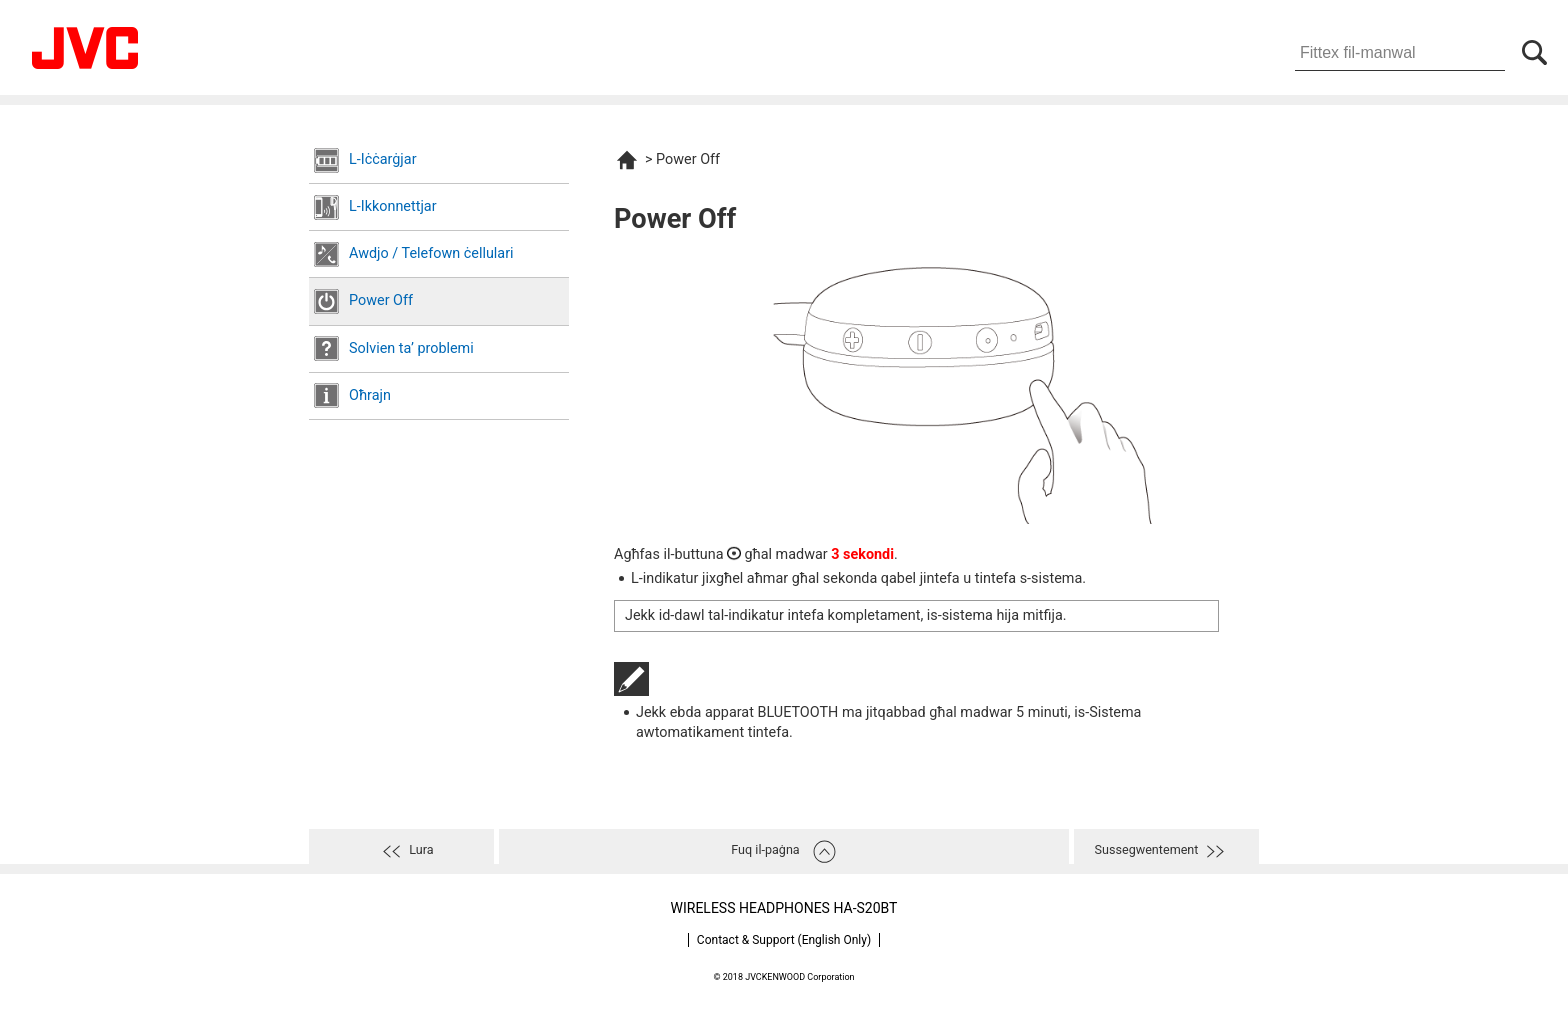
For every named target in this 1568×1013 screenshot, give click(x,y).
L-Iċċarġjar (383, 159)
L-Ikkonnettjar (393, 206)
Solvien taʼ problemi (411, 348)
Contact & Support (784, 940)
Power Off (381, 300)
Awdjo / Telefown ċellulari (431, 253)
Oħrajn (370, 395)
